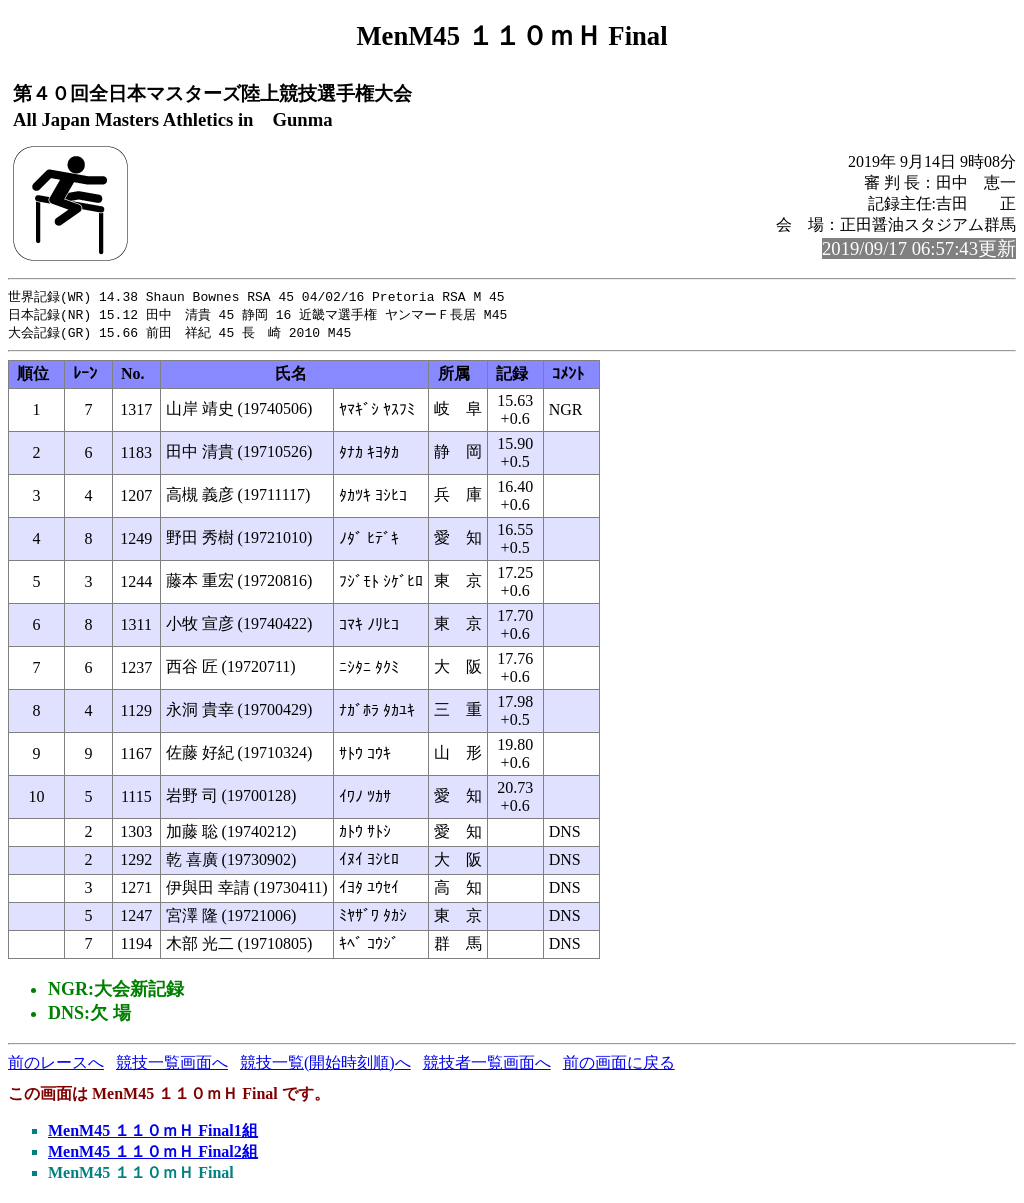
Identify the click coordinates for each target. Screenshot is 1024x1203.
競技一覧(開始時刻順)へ (325, 1065)
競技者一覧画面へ (487, 1065)
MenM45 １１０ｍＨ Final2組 (153, 1154)
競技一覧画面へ (172, 1065)
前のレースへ (56, 1065)
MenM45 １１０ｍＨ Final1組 (153, 1133)
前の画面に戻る (619, 1065)
